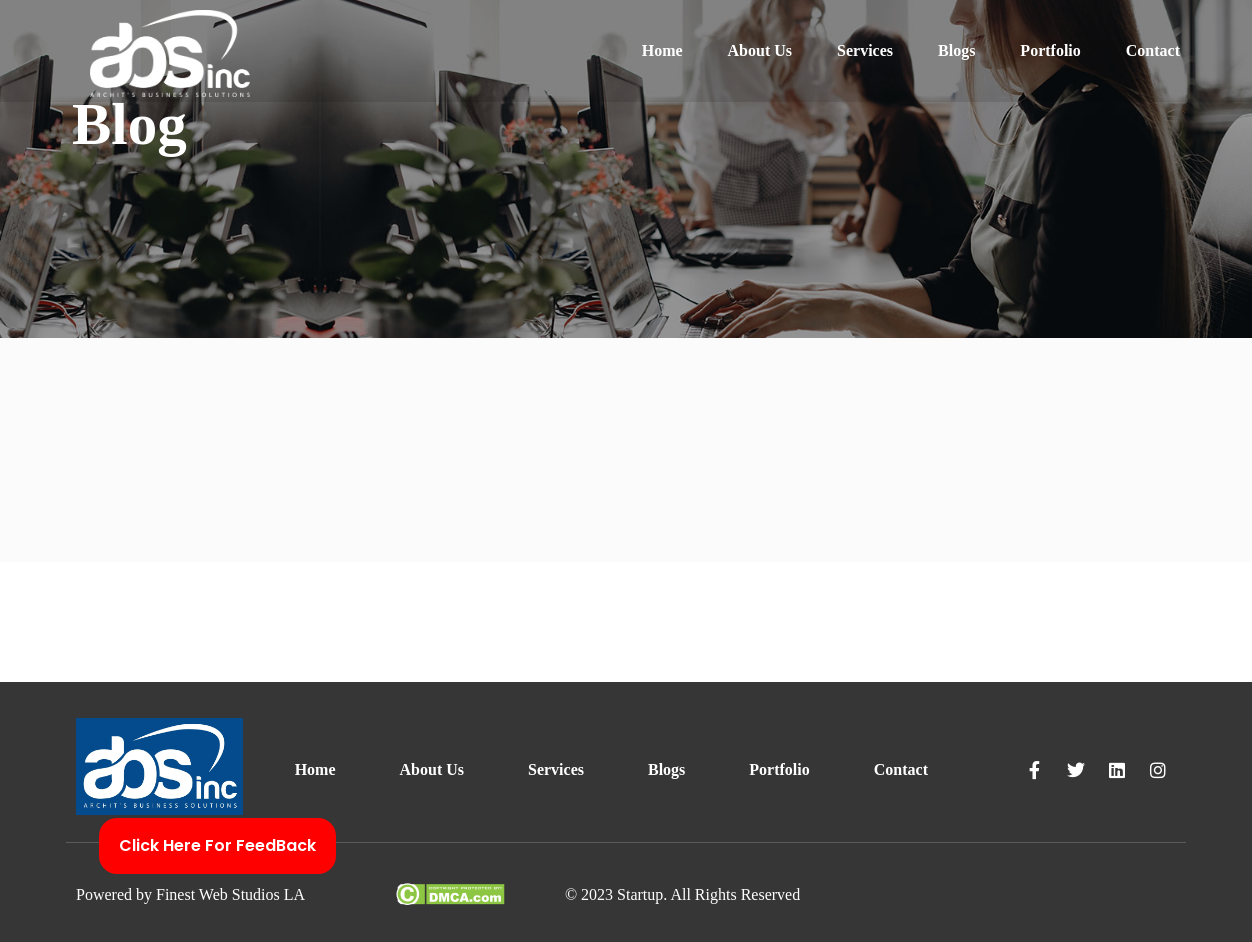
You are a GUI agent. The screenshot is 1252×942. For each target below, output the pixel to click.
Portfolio (1050, 50)
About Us (760, 50)
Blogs (956, 50)
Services (865, 50)
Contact (1153, 50)
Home (662, 50)
